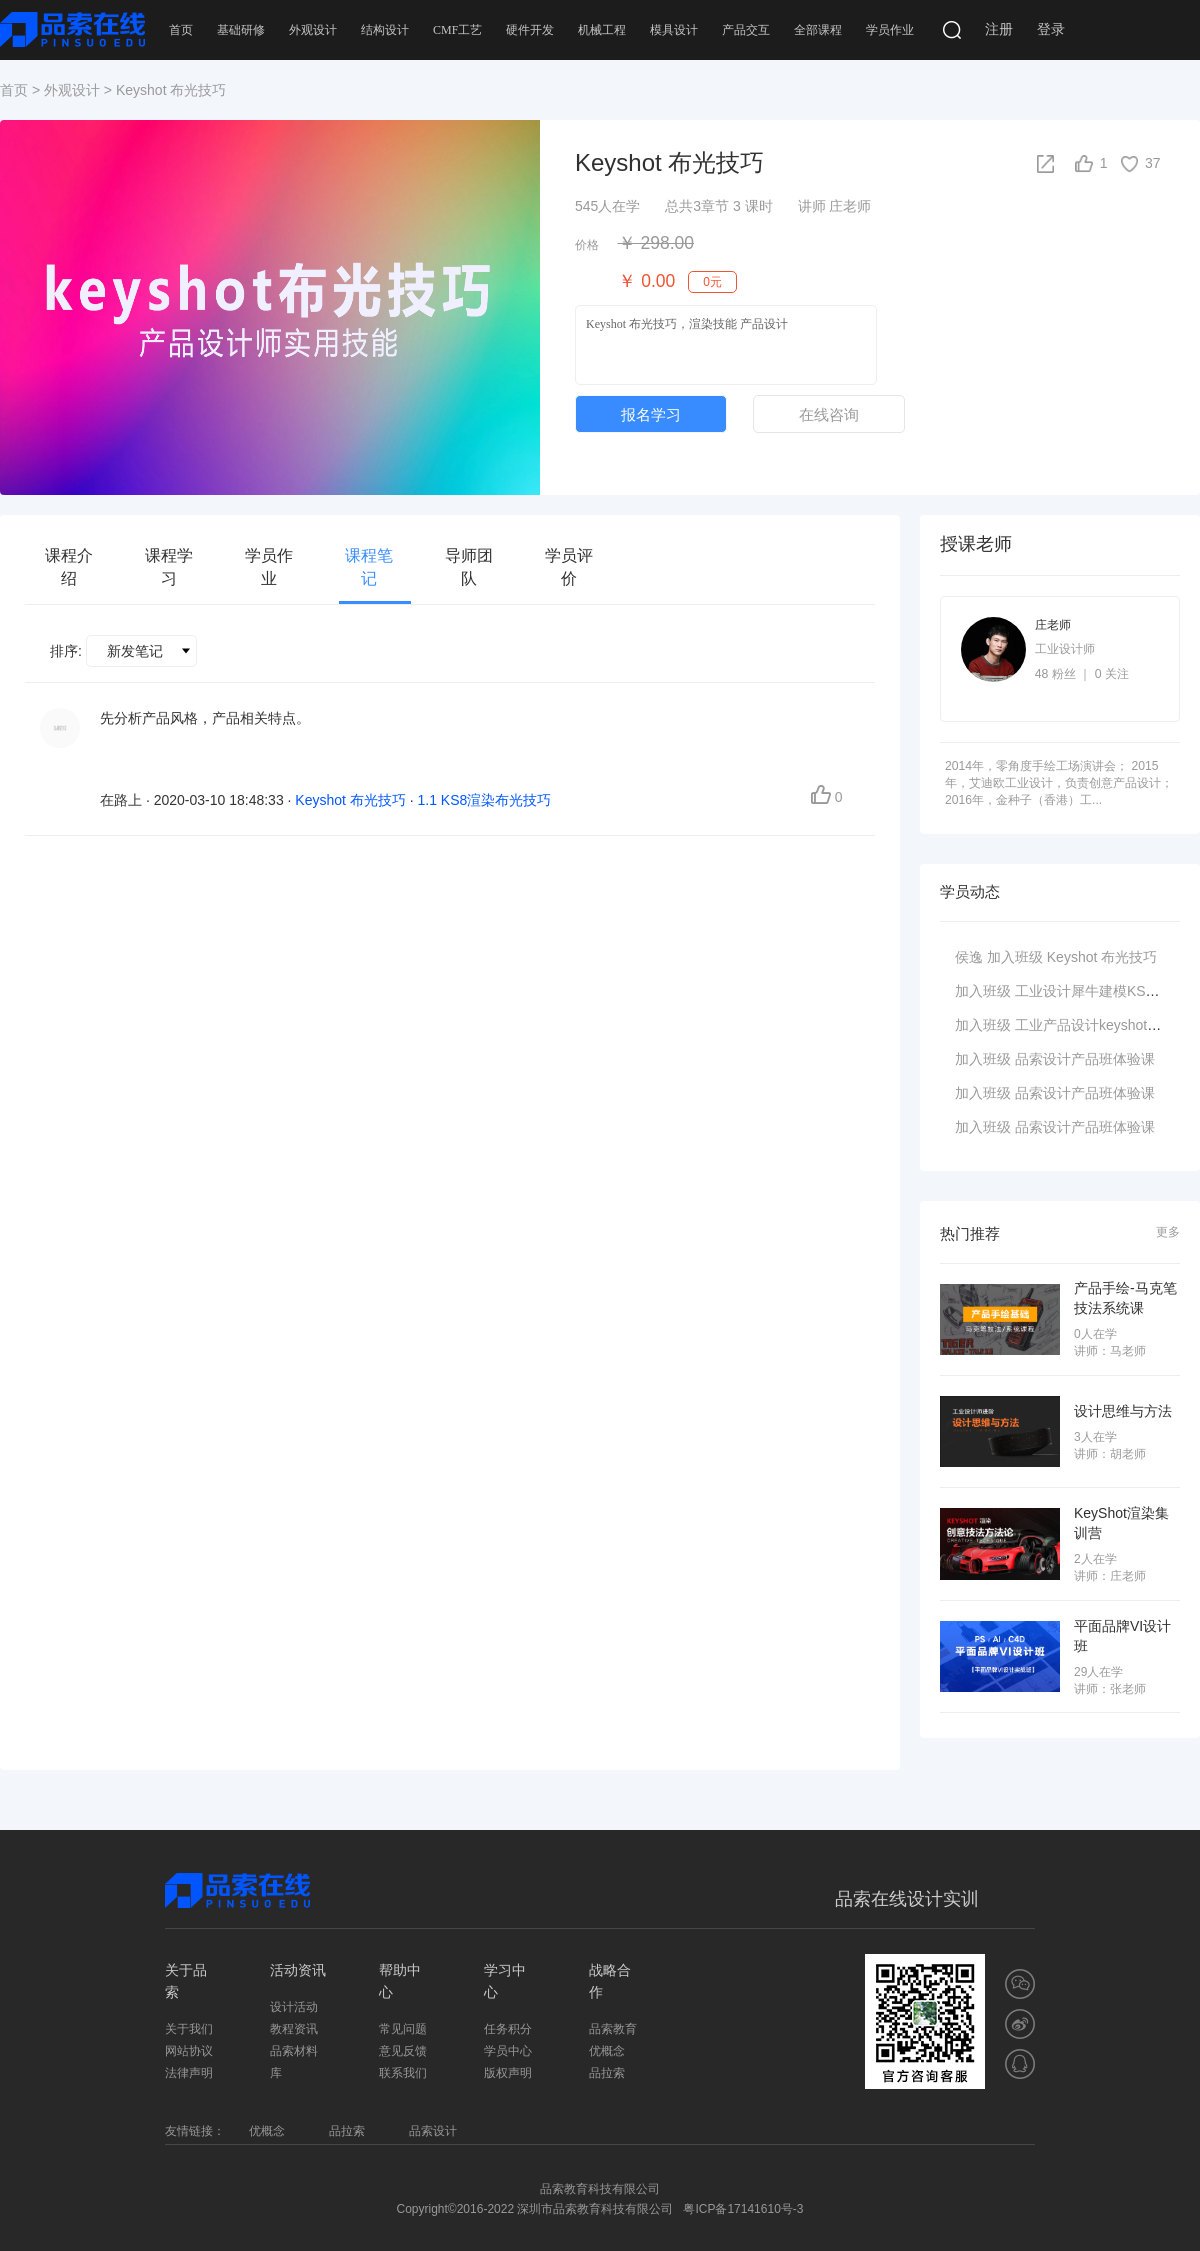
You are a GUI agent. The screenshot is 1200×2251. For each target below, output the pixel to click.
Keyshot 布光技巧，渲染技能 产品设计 (726, 345)
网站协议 (189, 2051)
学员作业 (890, 30)
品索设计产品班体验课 (1085, 1059)
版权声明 (508, 2073)
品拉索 (607, 2073)
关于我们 (189, 2029)
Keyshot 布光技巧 (1102, 957)
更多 (1168, 1232)
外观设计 (313, 30)
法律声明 (189, 2073)
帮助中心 (400, 1981)
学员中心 (508, 2051)
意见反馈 (403, 2051)
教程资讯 (294, 2029)
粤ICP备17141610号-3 (743, 2209)
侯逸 (969, 957)
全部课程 (818, 30)
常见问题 (403, 2029)
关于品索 (186, 1981)
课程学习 (169, 567)
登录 (1051, 29)
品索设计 (433, 2131)
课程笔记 (369, 567)
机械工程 (602, 30)
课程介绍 (69, 567)
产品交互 (746, 30)
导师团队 (469, 567)
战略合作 (610, 1981)
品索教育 (613, 2029)
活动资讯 (298, 1970)
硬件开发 (530, 30)
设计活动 (294, 2007)
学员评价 (569, 567)
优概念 (607, 2051)
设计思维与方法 (1123, 1411)
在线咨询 (829, 414)
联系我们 (403, 2073)
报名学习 (651, 414)
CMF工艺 (457, 30)
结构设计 (385, 30)
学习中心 (505, 1981)
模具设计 (674, 30)
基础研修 (241, 30)
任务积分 (508, 2029)
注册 (999, 29)
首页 (181, 30)
